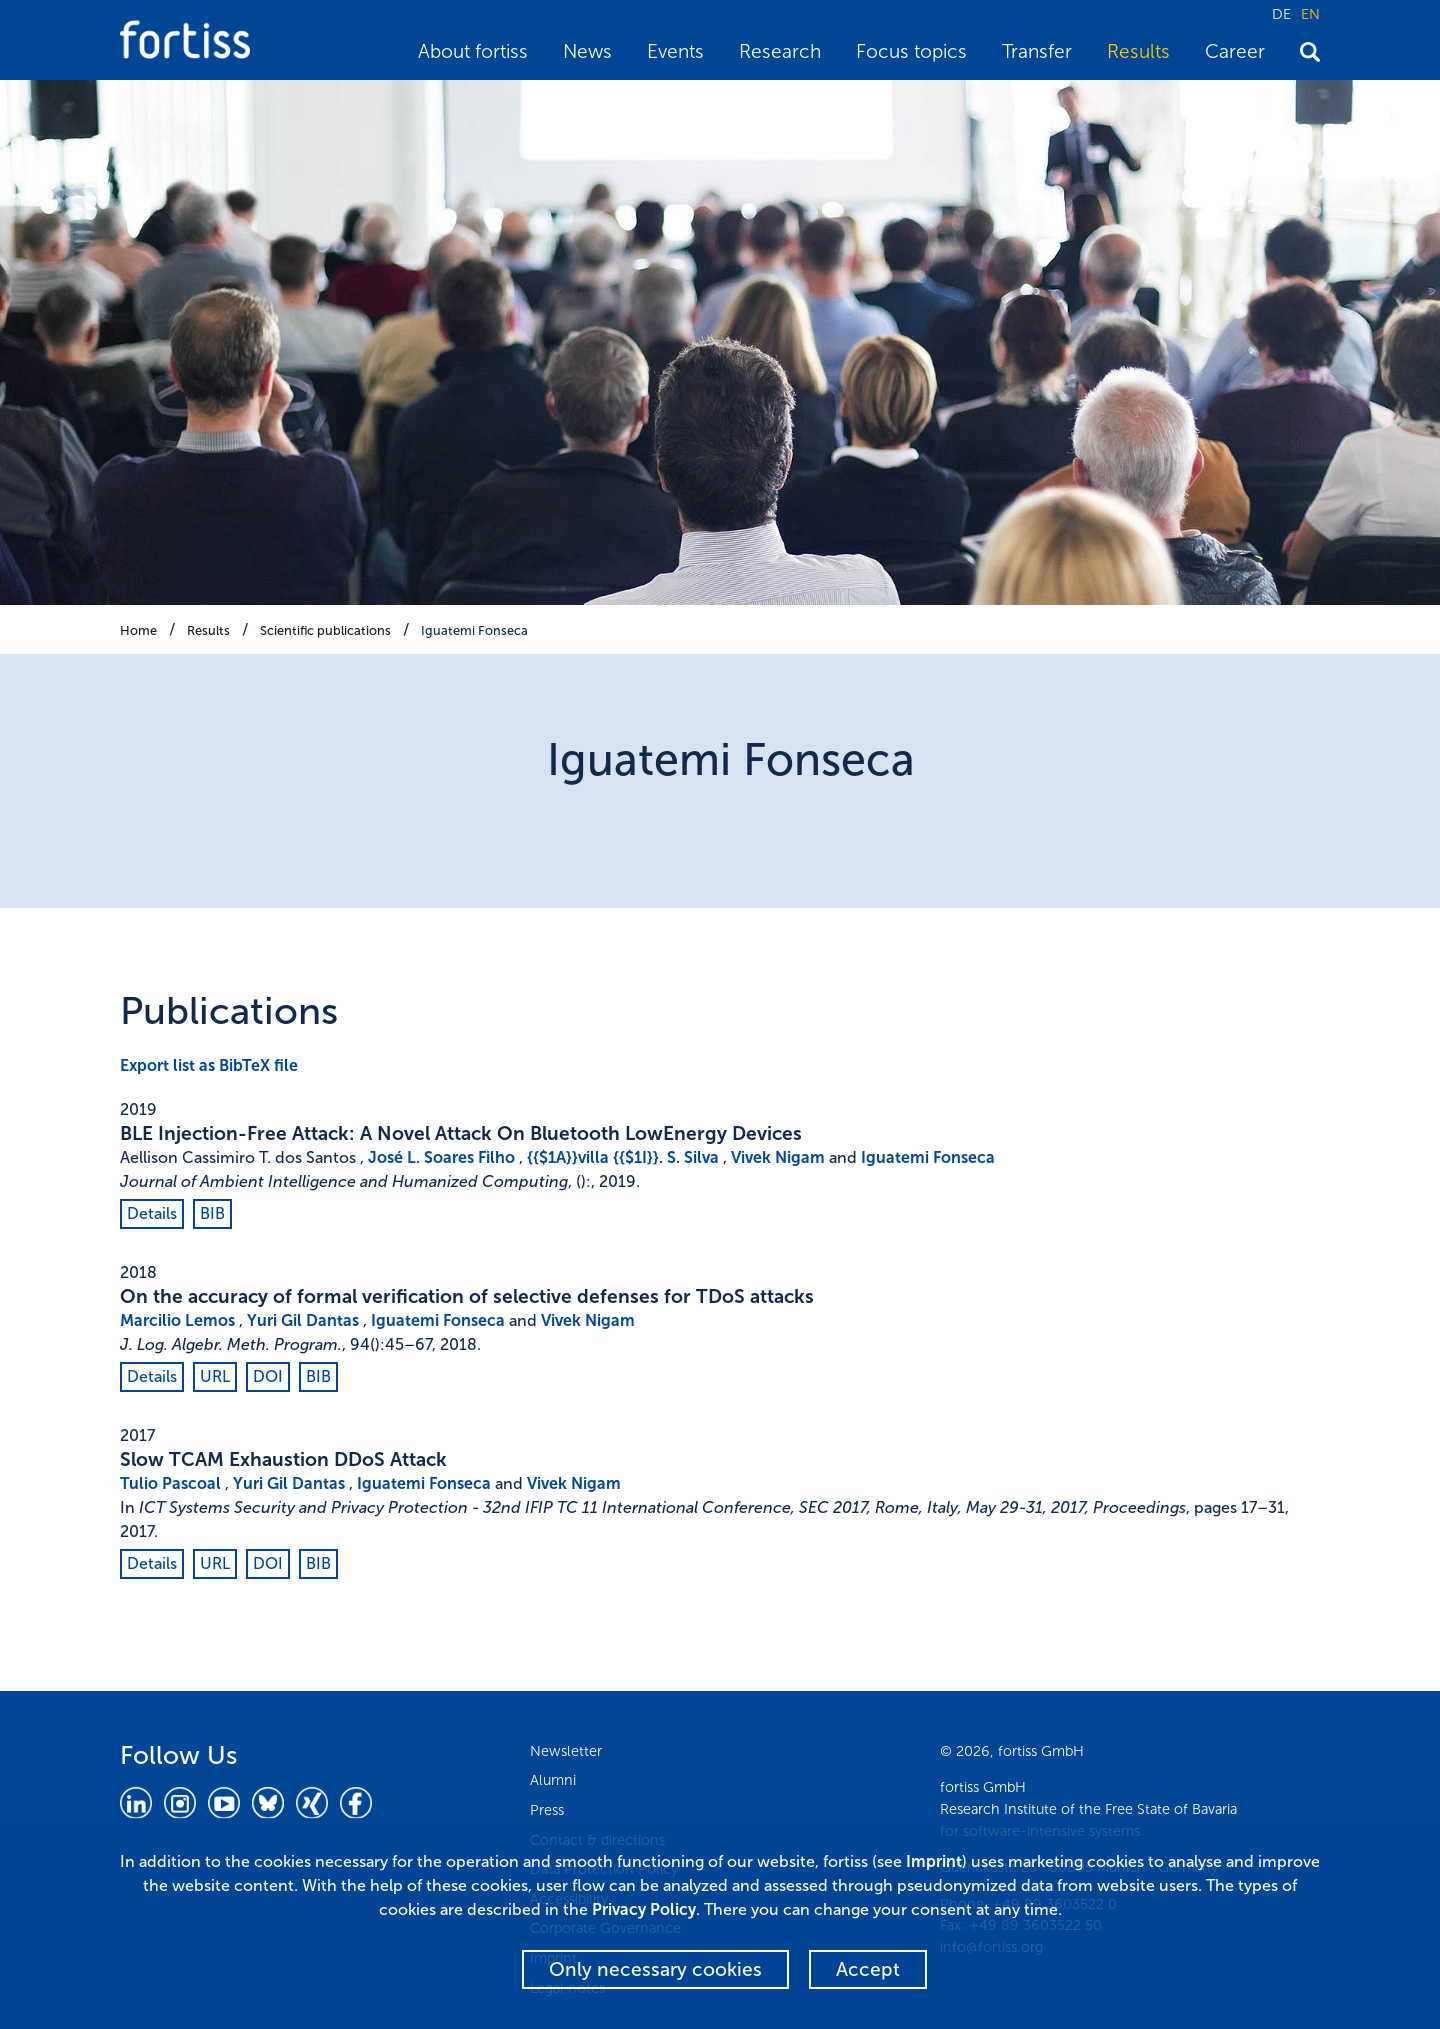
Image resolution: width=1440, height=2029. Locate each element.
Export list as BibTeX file (209, 1065)
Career (1235, 51)
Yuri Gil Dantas (303, 1320)
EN (1310, 14)
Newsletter (566, 1751)
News (587, 51)
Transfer (1037, 51)
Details (152, 1213)
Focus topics (911, 51)
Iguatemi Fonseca (474, 630)
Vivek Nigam (778, 1157)
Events (675, 51)
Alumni (553, 1780)
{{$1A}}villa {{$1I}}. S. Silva (623, 1157)
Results (1138, 51)
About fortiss (473, 51)
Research (780, 51)
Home (138, 630)
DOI (268, 1376)
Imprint (934, 1861)
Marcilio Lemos (177, 1320)
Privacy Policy (644, 1909)
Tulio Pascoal (170, 1483)
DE (1281, 14)
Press (547, 1810)
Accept (868, 1969)
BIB (212, 1213)
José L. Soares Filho (441, 1157)
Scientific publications (325, 630)
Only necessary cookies (655, 1969)
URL (215, 1376)
